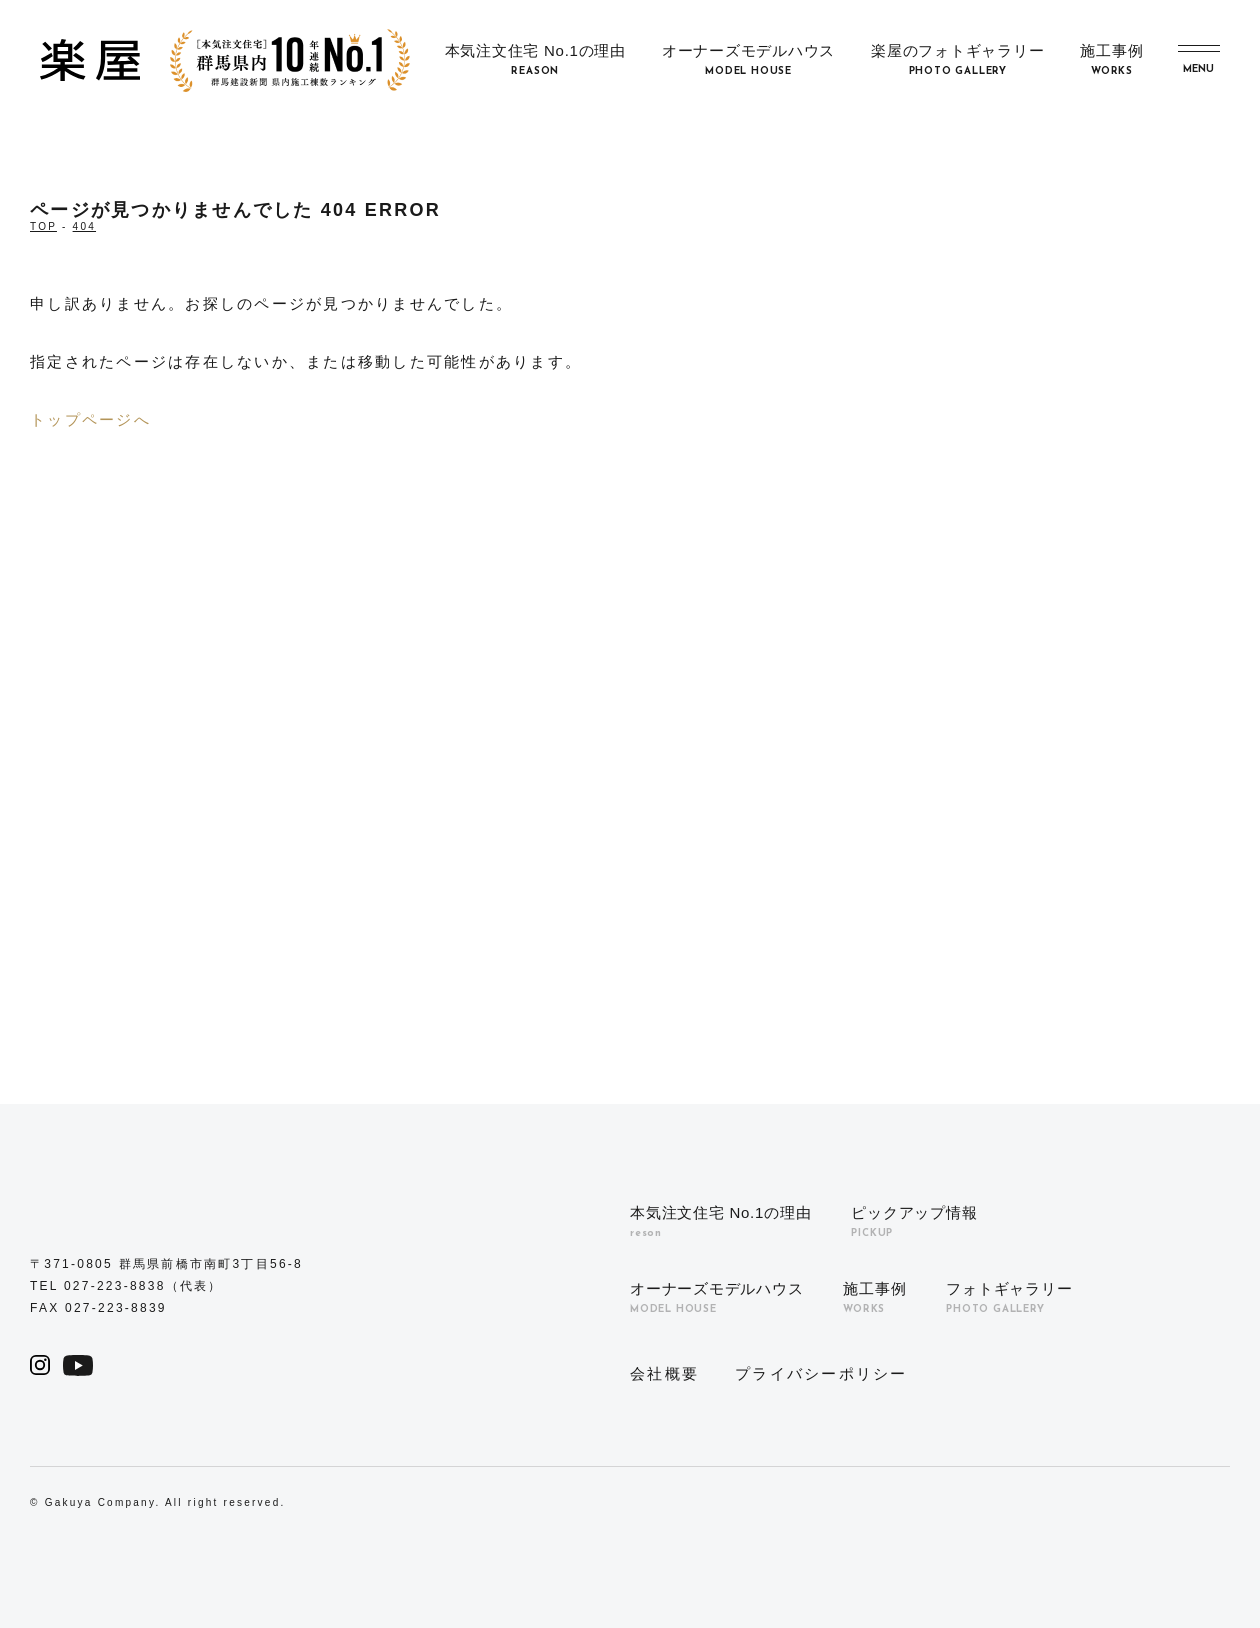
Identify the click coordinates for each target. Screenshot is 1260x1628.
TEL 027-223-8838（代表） (126, 1286)
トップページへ (90, 419)
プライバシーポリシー (821, 1373)
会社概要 (664, 1373)
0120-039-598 (724, 874)
